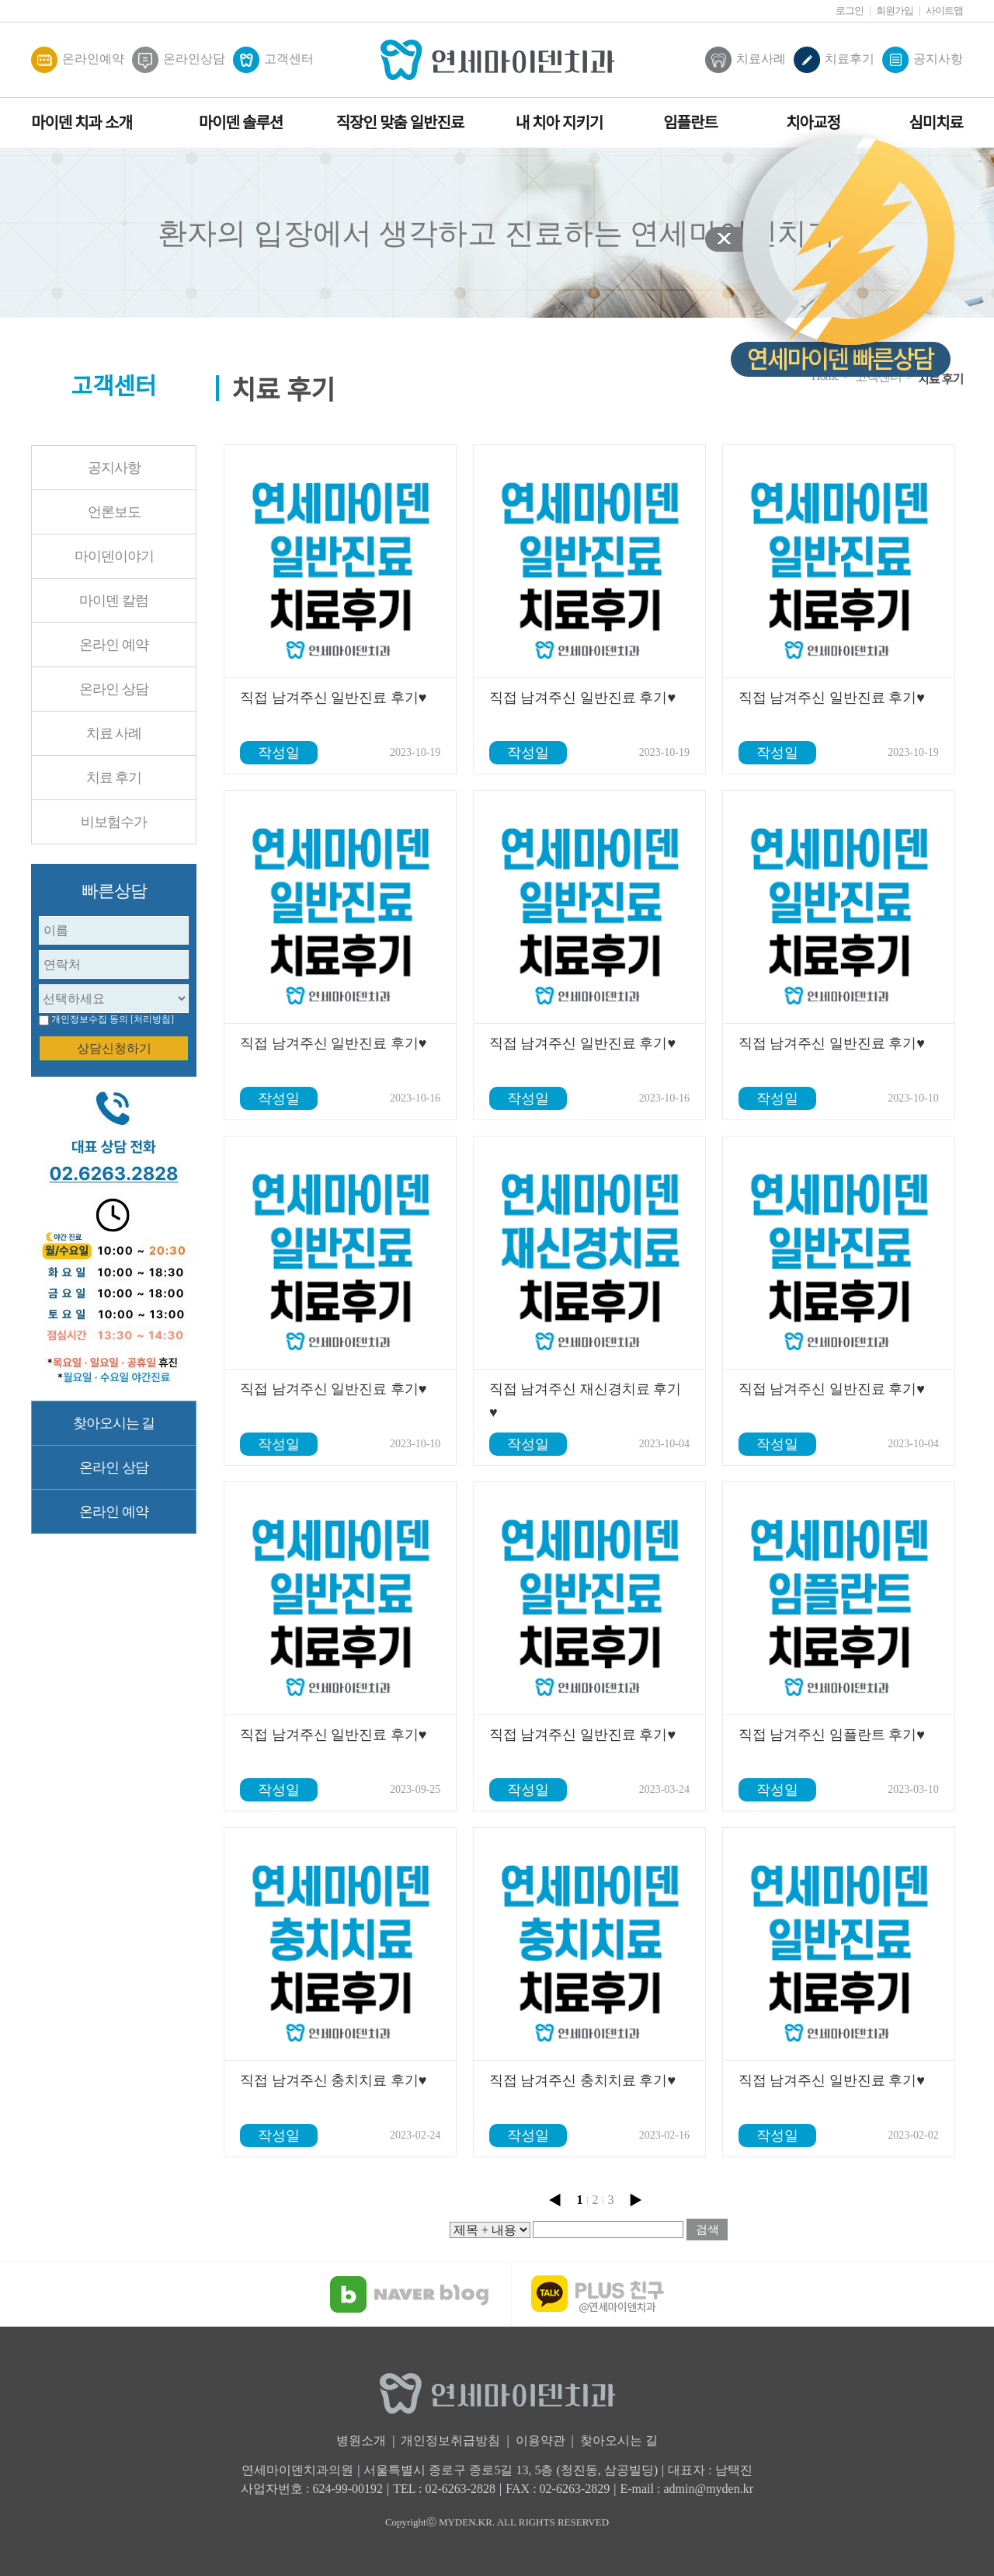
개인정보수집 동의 (89, 1019)
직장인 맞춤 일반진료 (400, 122)
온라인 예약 (113, 645)
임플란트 (690, 122)
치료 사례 (114, 733)
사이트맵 (944, 10)
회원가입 (894, 10)
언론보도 (114, 512)
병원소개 (361, 2440)
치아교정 (813, 122)
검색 (707, 2229)
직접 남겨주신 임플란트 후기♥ (832, 1734)
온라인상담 (178, 60)
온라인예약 (77, 60)
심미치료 (936, 122)
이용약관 (540, 2440)
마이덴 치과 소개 (81, 122)
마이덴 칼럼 (113, 600)
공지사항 (922, 60)
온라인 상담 (113, 689)
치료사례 (745, 60)
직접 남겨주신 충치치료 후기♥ (333, 2080)
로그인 (850, 10)
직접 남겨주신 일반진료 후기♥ (333, 697)
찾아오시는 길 (114, 1423)
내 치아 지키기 (559, 122)
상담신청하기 (114, 1048)
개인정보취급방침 (450, 2440)
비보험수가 (114, 822)
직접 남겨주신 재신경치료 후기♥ (585, 1400)
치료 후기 (114, 777)
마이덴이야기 (114, 556)
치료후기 (834, 60)
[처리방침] (152, 1019)
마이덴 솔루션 (241, 122)
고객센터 (273, 60)
